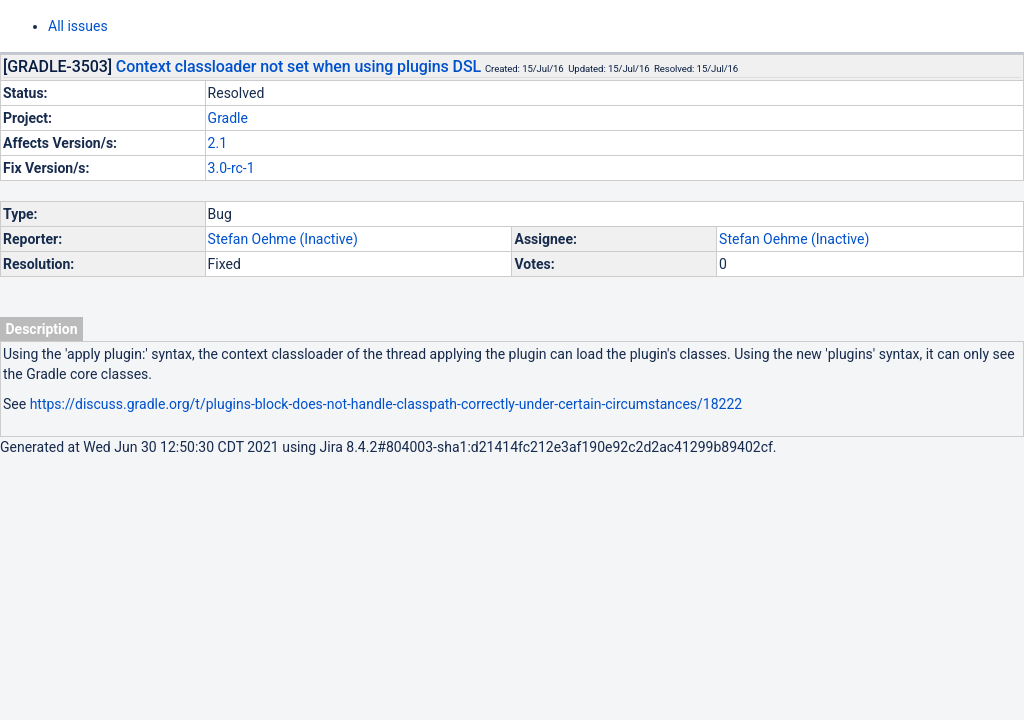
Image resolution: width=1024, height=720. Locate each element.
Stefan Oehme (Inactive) (283, 239)
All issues (78, 26)
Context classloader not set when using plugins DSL (298, 66)
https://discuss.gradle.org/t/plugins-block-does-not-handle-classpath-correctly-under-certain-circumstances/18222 (386, 404)
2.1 (217, 143)
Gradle (228, 118)
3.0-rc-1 (231, 168)
